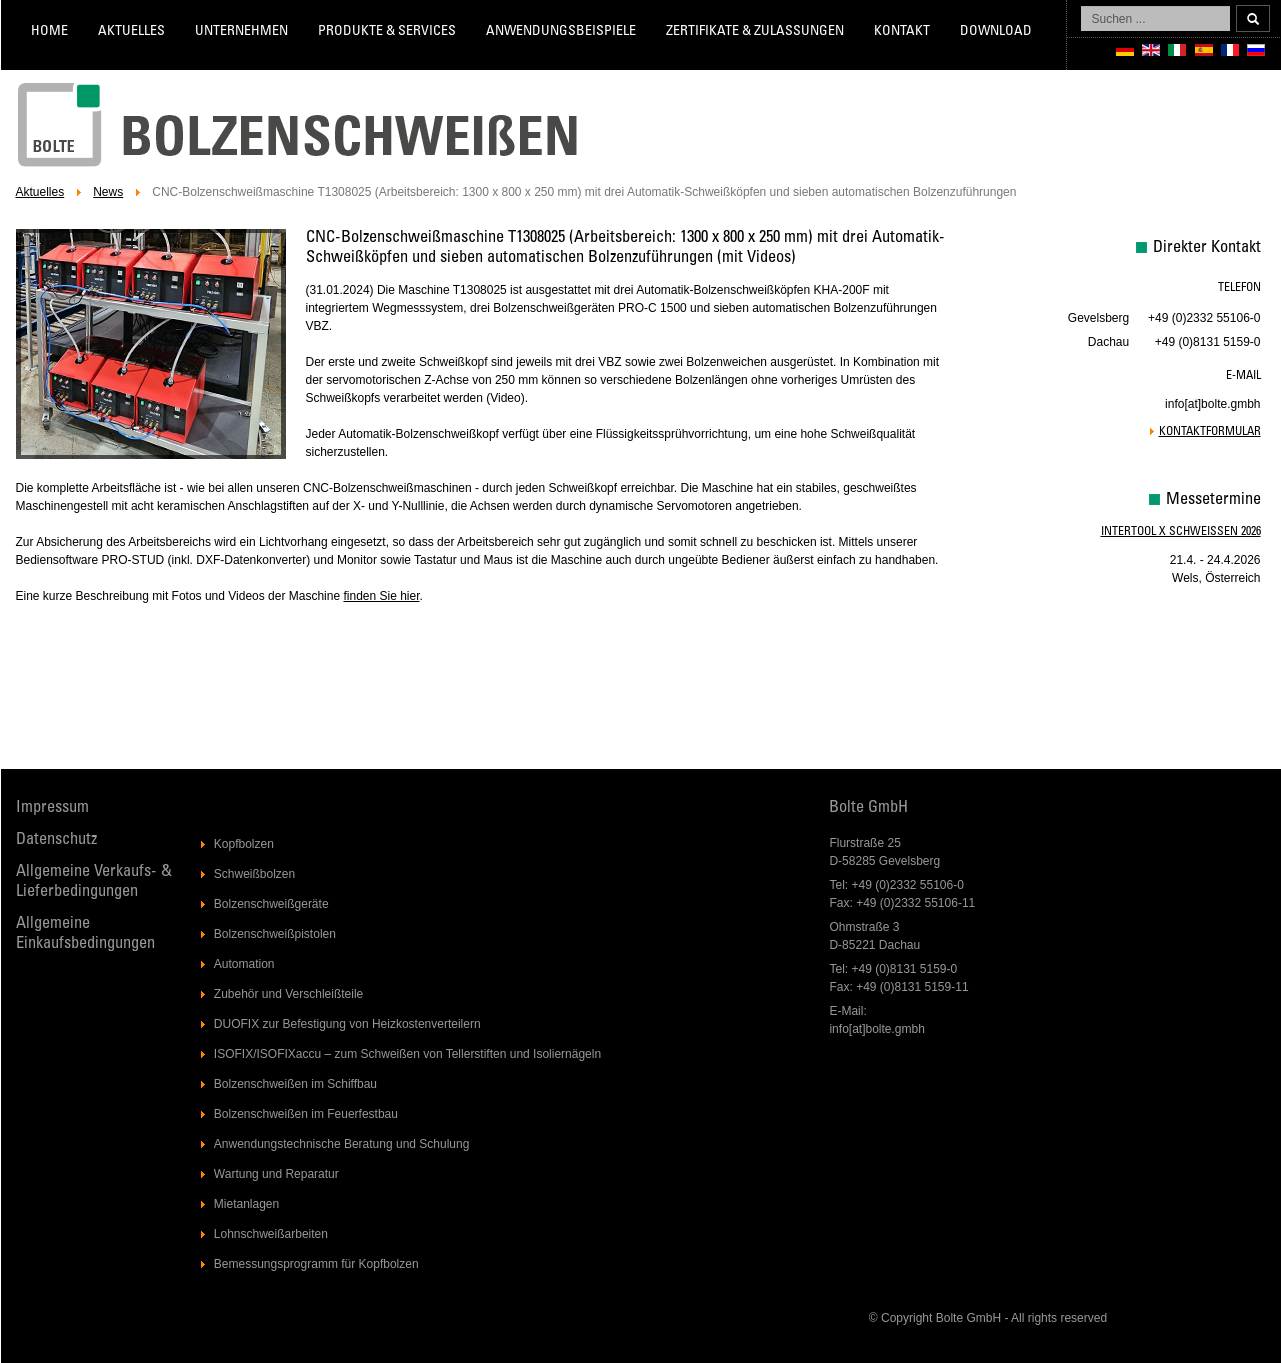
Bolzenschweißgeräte (271, 904)
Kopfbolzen (244, 844)
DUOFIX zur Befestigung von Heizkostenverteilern (347, 1024)
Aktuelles (131, 32)
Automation (244, 964)
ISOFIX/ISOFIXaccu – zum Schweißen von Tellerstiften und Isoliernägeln (407, 1054)
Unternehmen (241, 32)
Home (49, 32)
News (108, 192)
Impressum (52, 808)
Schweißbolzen (254, 874)
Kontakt (902, 32)
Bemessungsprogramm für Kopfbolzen (316, 1264)
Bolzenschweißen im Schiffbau (295, 1084)
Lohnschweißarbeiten (271, 1234)
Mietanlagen (246, 1204)
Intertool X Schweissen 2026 (1181, 532)
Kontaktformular (1210, 432)
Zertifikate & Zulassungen (755, 32)
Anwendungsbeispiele (561, 32)
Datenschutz (56, 840)
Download (996, 32)
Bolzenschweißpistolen (275, 934)
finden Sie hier (381, 596)
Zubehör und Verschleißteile (288, 994)
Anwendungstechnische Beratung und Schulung (342, 1144)
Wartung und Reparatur (276, 1174)
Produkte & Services (387, 32)
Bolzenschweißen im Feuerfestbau (306, 1114)
